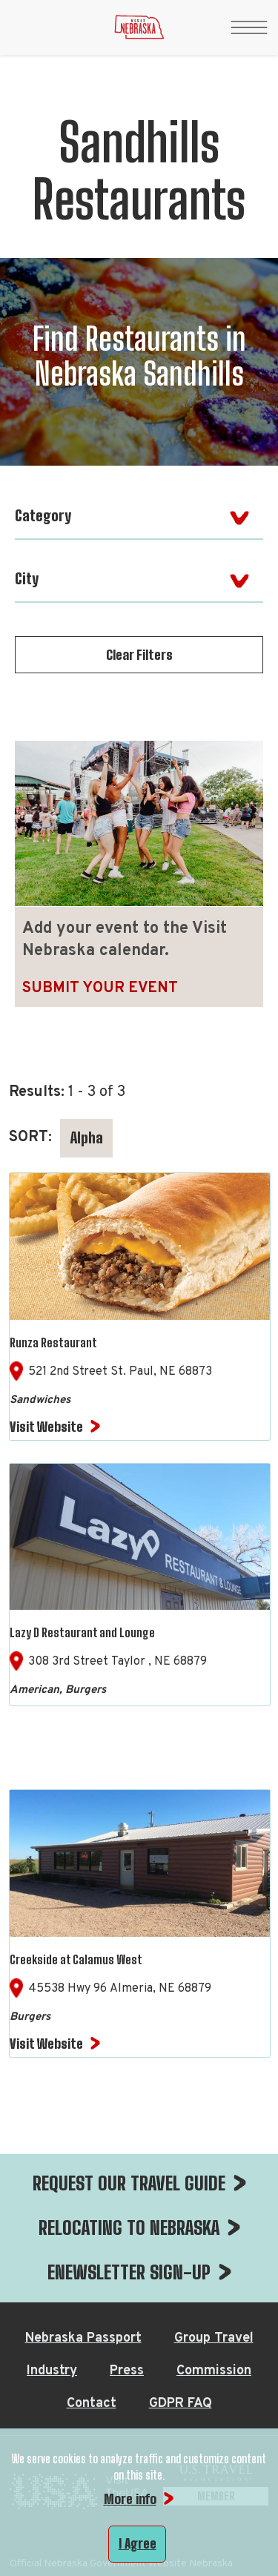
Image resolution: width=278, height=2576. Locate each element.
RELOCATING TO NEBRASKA (129, 2227)
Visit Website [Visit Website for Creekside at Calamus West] (46, 2043)
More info (130, 2499)
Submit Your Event (100, 988)
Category (43, 515)
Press (127, 2371)
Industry (52, 2371)
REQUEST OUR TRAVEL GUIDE (129, 2183)
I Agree (137, 2543)
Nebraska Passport (83, 2338)
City (27, 578)
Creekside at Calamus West (76, 1959)
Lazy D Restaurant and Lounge (82, 1632)
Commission (213, 2371)
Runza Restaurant (53, 1342)
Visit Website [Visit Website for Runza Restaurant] (46, 1427)
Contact (91, 2403)
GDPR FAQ (180, 2403)
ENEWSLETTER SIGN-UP (129, 2272)
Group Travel (214, 2338)
